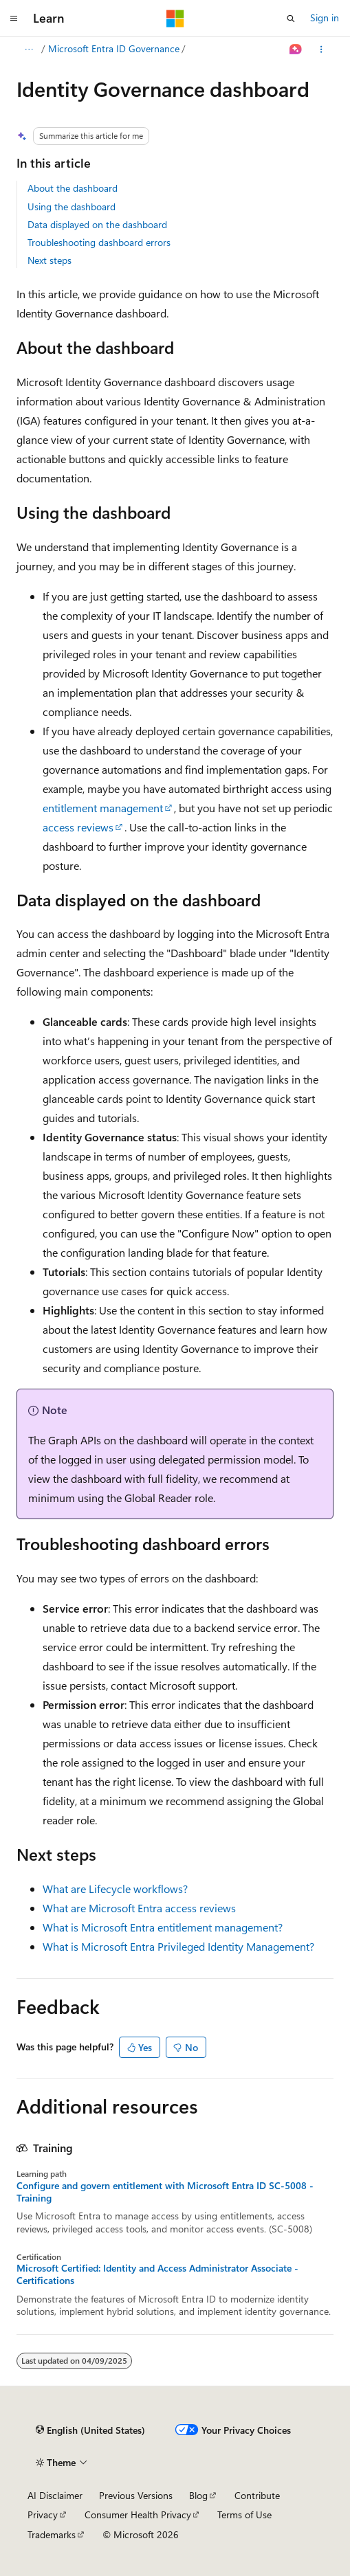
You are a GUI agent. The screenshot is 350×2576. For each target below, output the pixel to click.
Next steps (50, 260)
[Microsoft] (175, 18)
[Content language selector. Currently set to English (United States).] (90, 2430)
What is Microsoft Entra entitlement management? (163, 1927)
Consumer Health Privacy (138, 2514)
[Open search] (291, 18)
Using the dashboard (72, 206)
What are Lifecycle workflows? (115, 1888)
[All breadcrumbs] (29, 49)
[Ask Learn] (296, 49)
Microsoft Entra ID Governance (113, 48)
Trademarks (52, 2534)
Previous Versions (136, 2495)
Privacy (43, 2514)
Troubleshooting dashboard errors (99, 242)
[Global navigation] (14, 18)
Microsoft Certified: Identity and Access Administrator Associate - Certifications (157, 2274)
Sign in (324, 17)
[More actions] (321, 49)
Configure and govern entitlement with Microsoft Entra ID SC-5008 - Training (165, 2192)
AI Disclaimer (55, 2495)
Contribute (257, 2495)
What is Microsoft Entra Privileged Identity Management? (178, 1946)
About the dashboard (73, 187)
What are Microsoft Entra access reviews (139, 1908)
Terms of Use (244, 2514)
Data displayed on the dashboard (97, 224)
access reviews (78, 827)
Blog (198, 2495)
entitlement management (103, 807)
